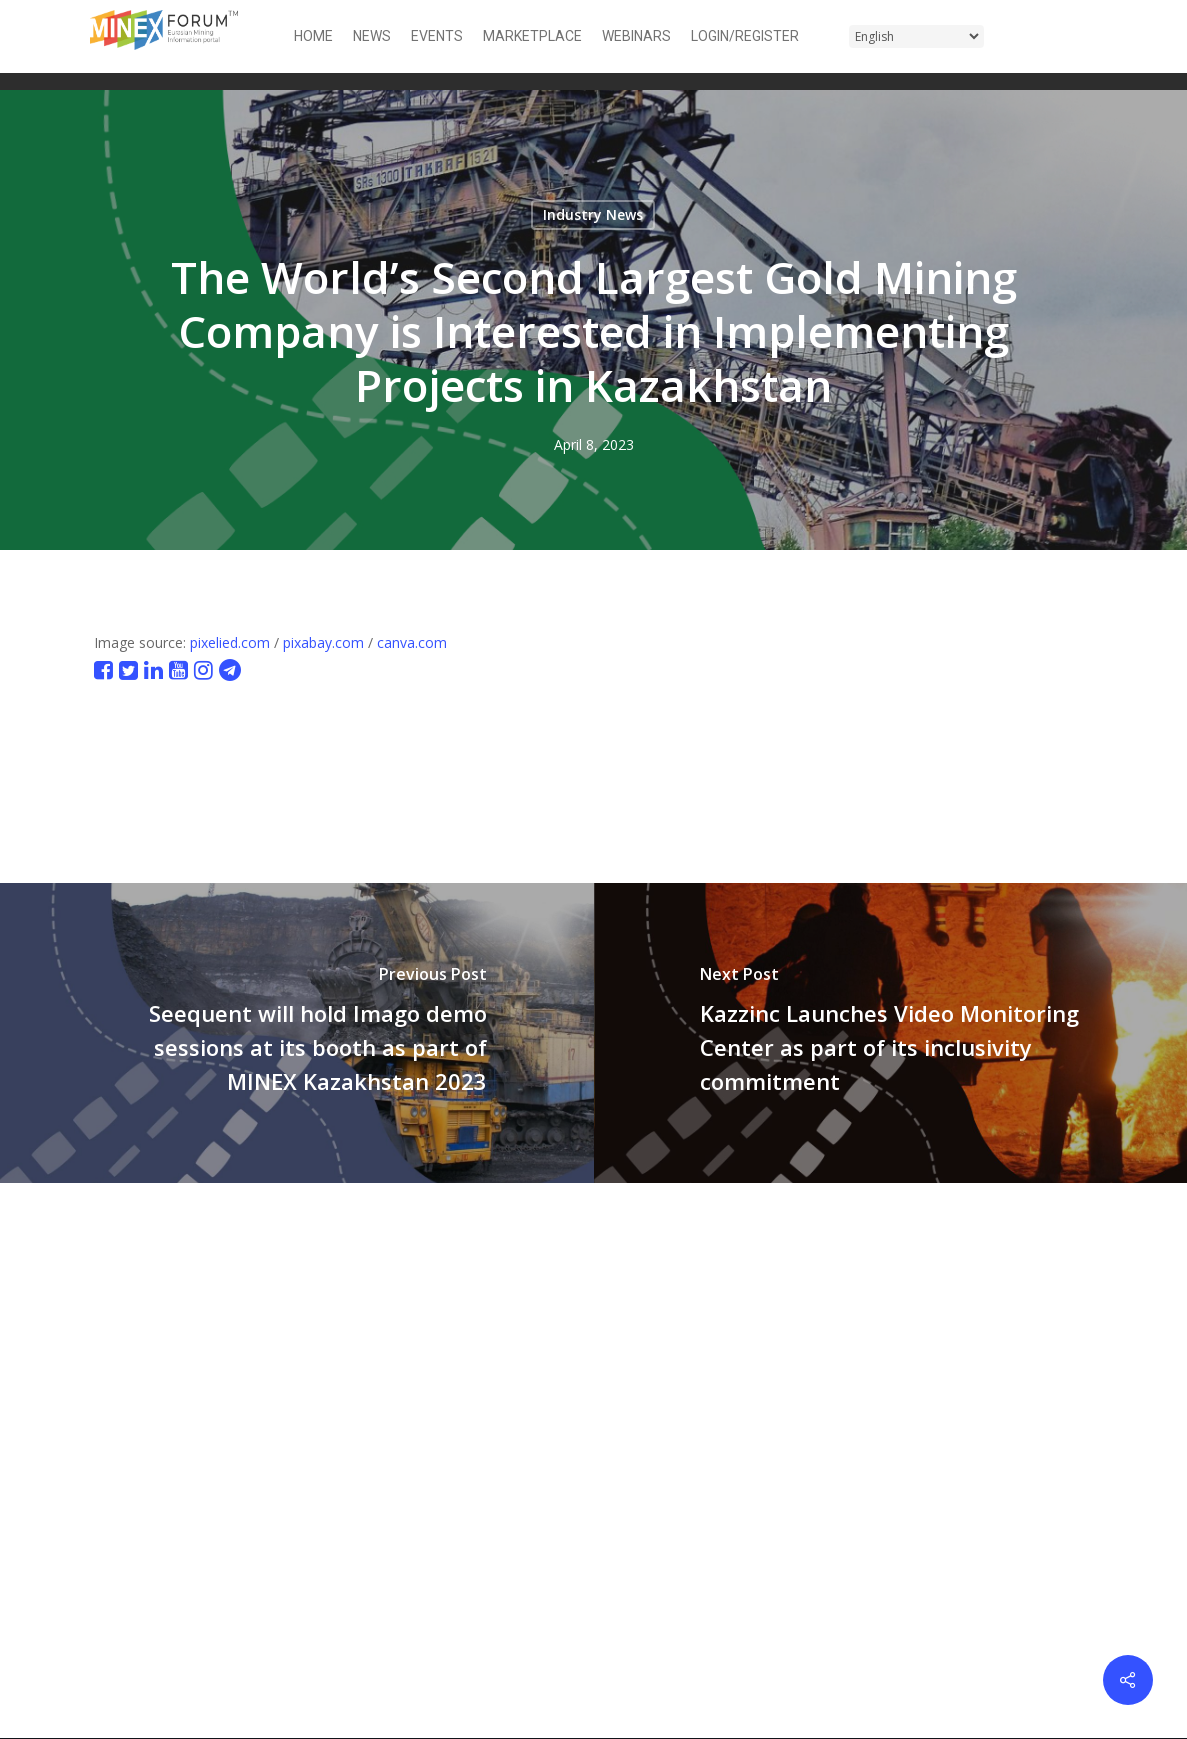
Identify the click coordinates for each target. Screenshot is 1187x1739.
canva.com (412, 642)
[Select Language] (916, 36)
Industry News (593, 214)
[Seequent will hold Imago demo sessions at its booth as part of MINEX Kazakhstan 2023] (297, 1033)
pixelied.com (230, 642)
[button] (1085, 36)
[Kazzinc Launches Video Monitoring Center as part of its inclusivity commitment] (891, 1033)
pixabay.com (323, 642)
